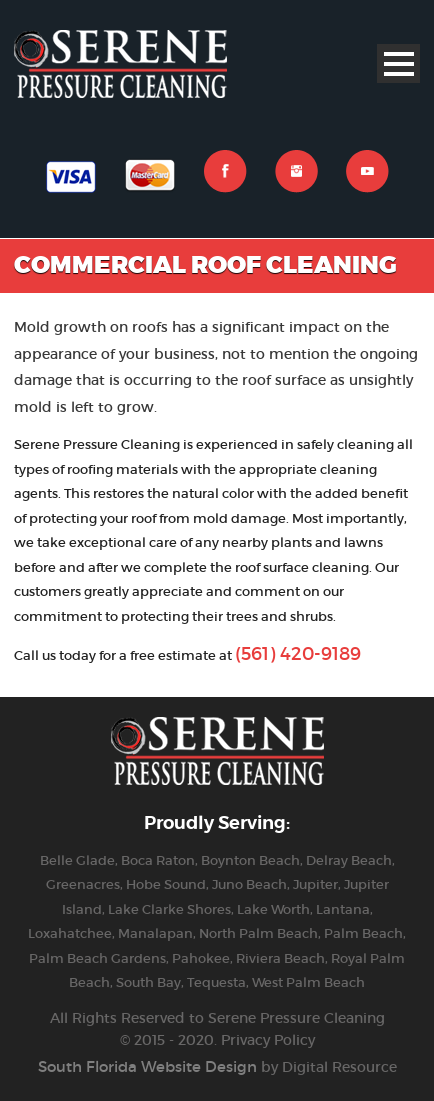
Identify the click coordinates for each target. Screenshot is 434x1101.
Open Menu (398, 63)
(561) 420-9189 (298, 654)
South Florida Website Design (147, 1066)
